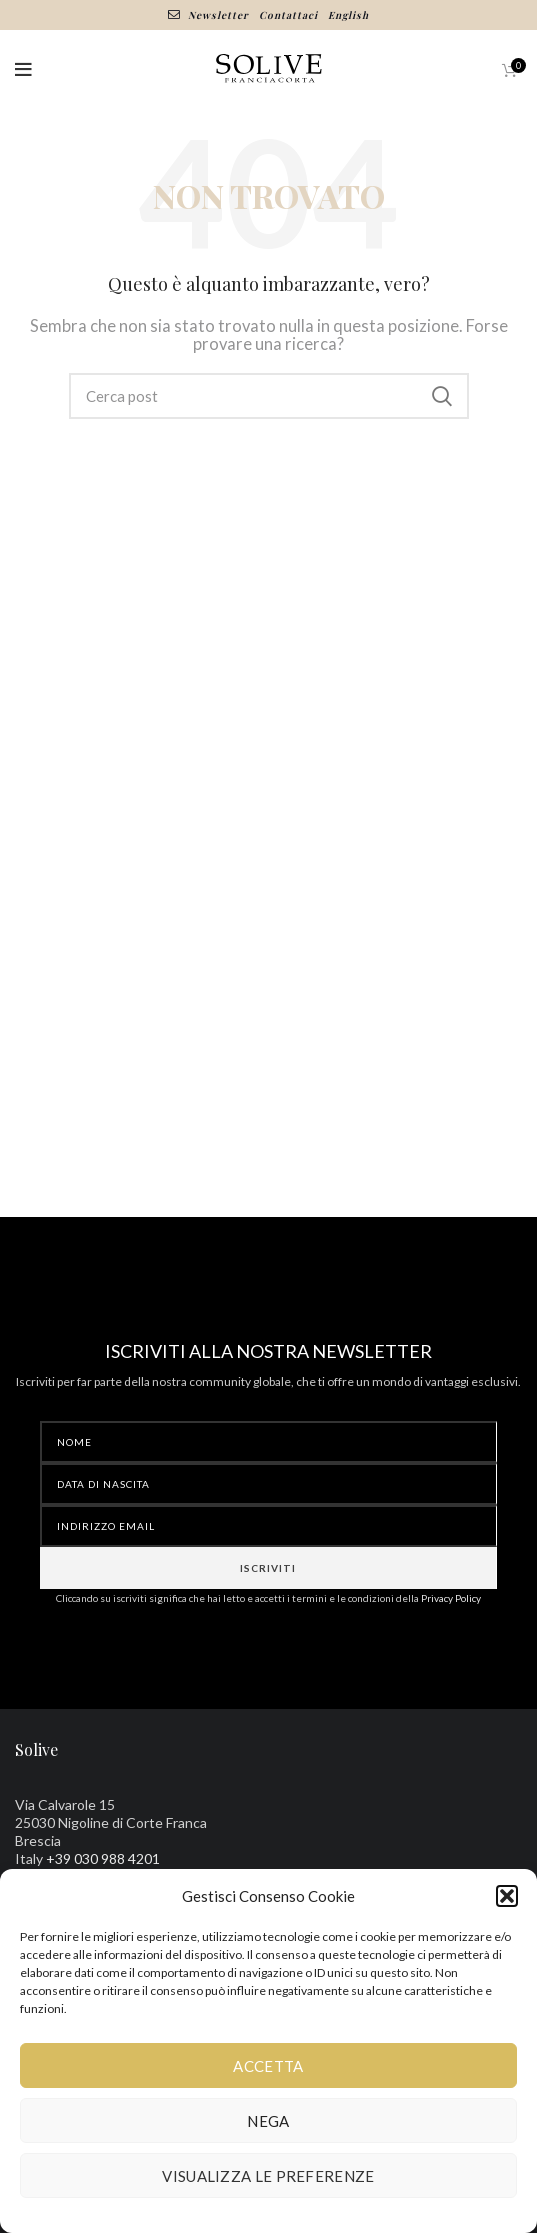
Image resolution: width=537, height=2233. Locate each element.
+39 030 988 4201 (103, 1858)
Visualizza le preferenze (268, 2176)
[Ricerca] (269, 396)
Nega (268, 2121)
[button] (507, 1896)
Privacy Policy (451, 1598)
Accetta (268, 2066)
